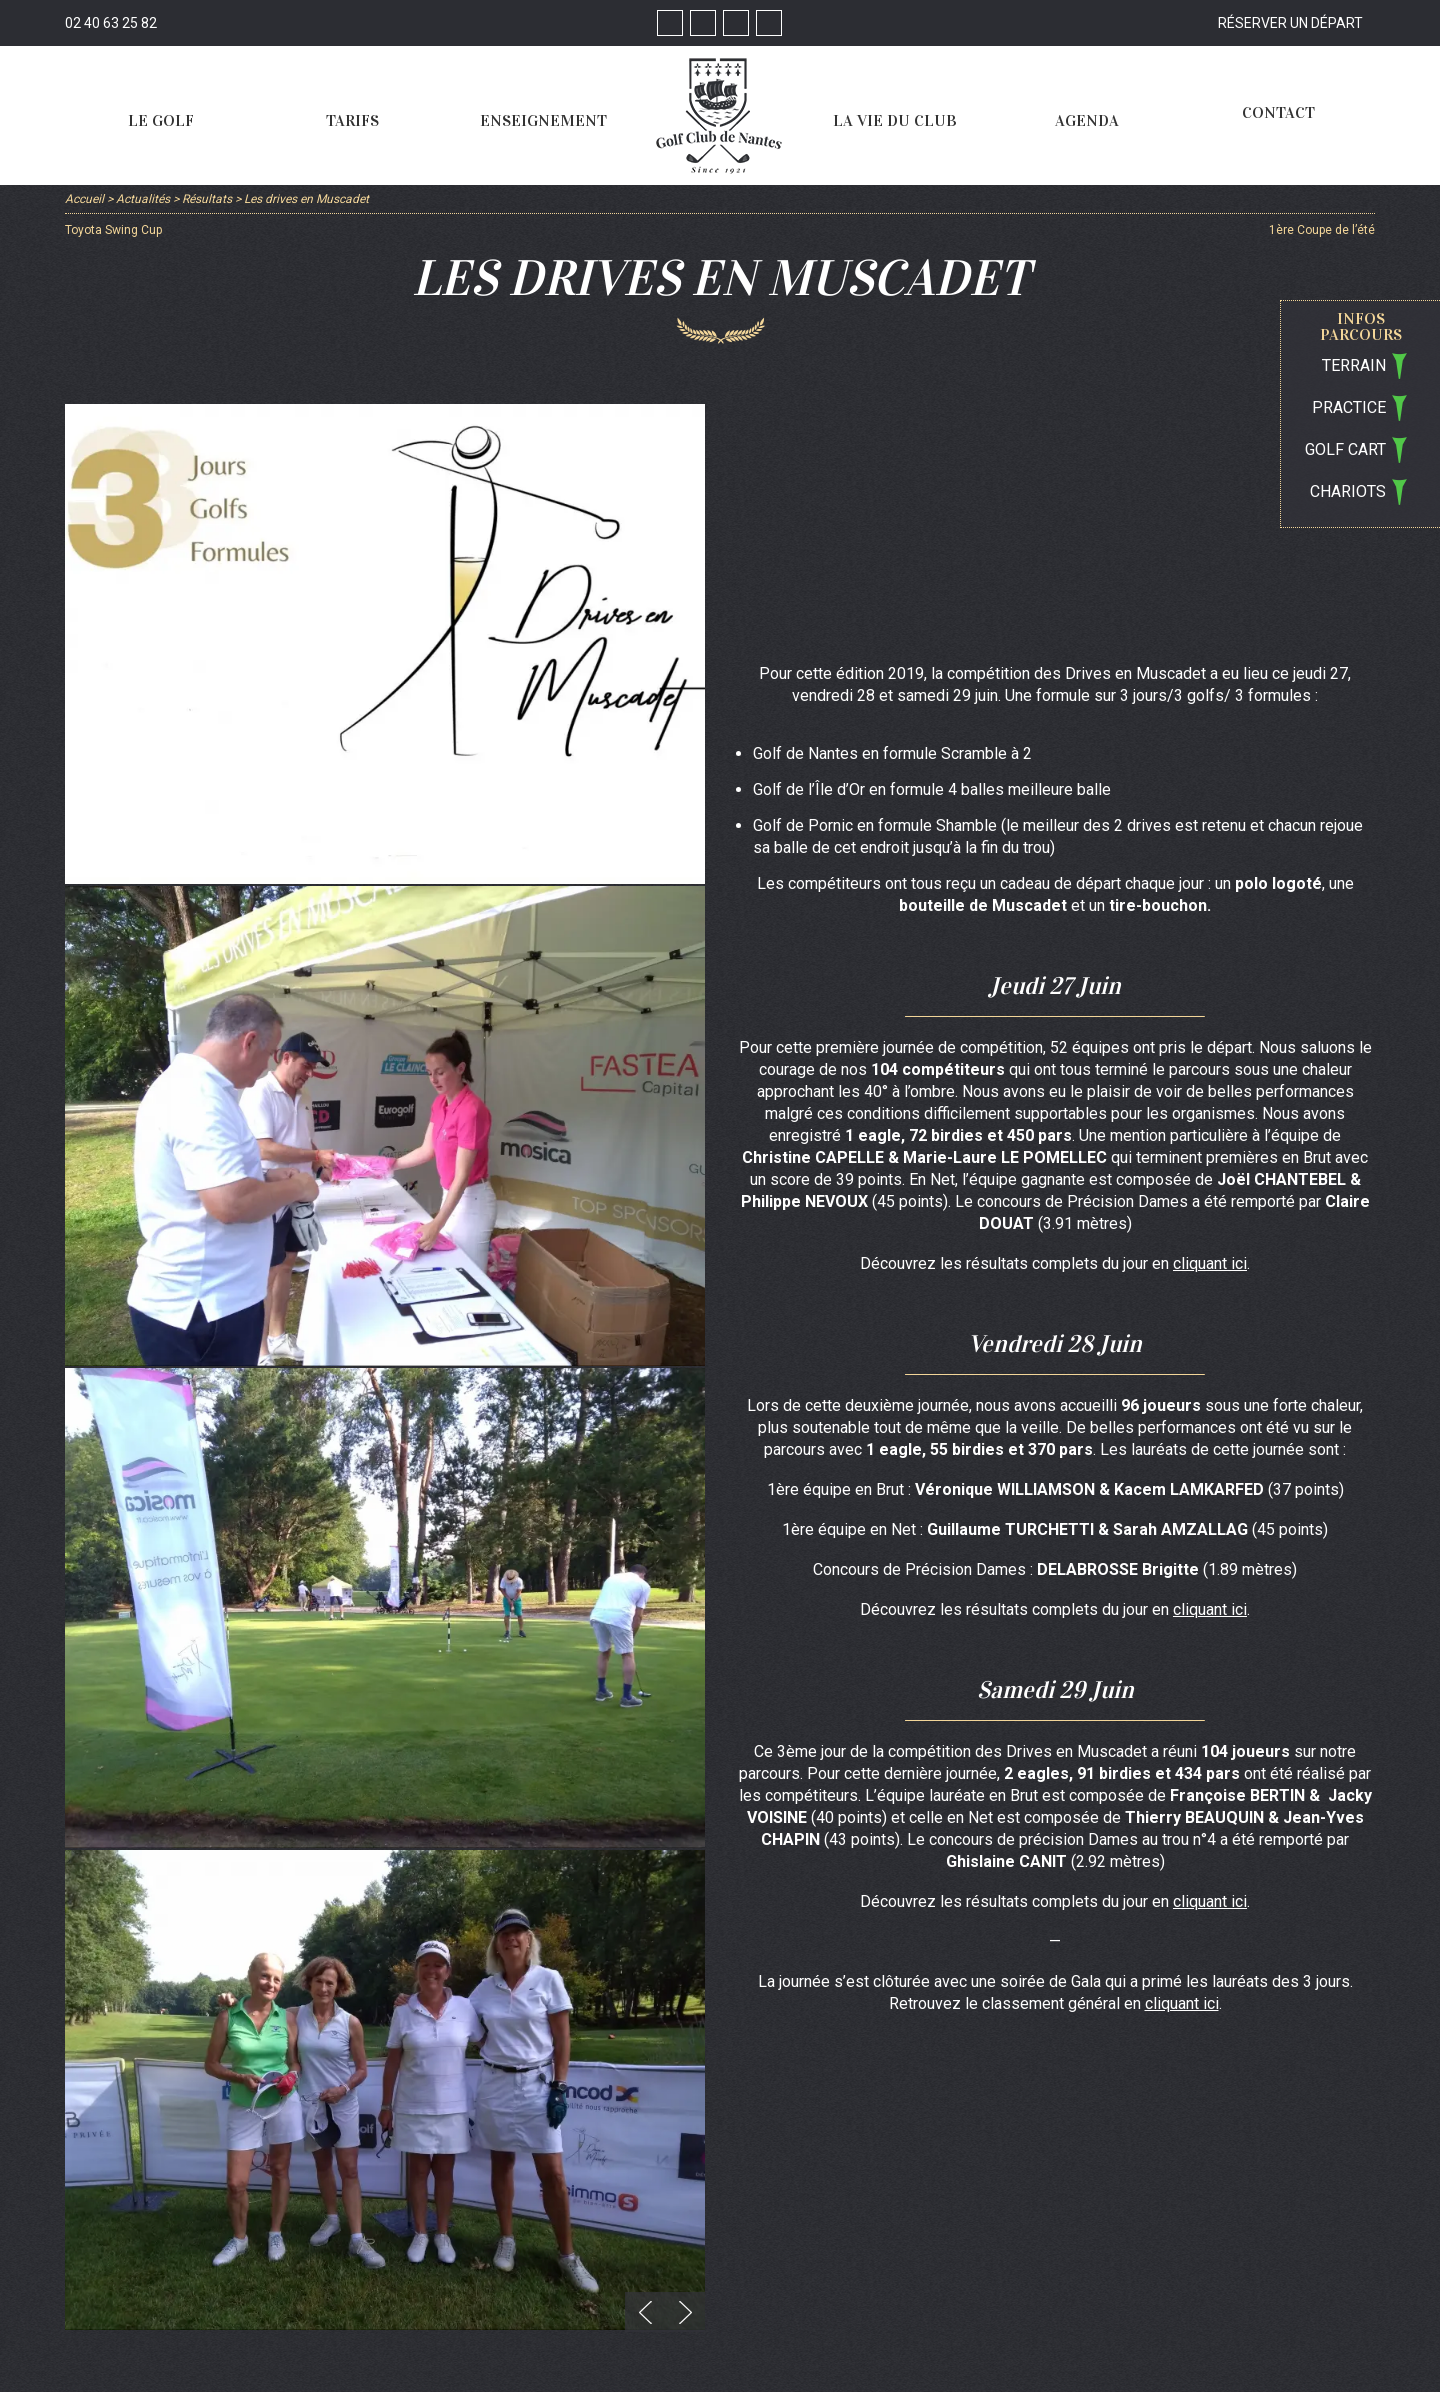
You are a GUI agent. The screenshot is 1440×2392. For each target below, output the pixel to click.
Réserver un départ (1290, 23)
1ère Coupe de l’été (1322, 230)
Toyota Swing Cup (113, 230)
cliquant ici (1210, 1263)
